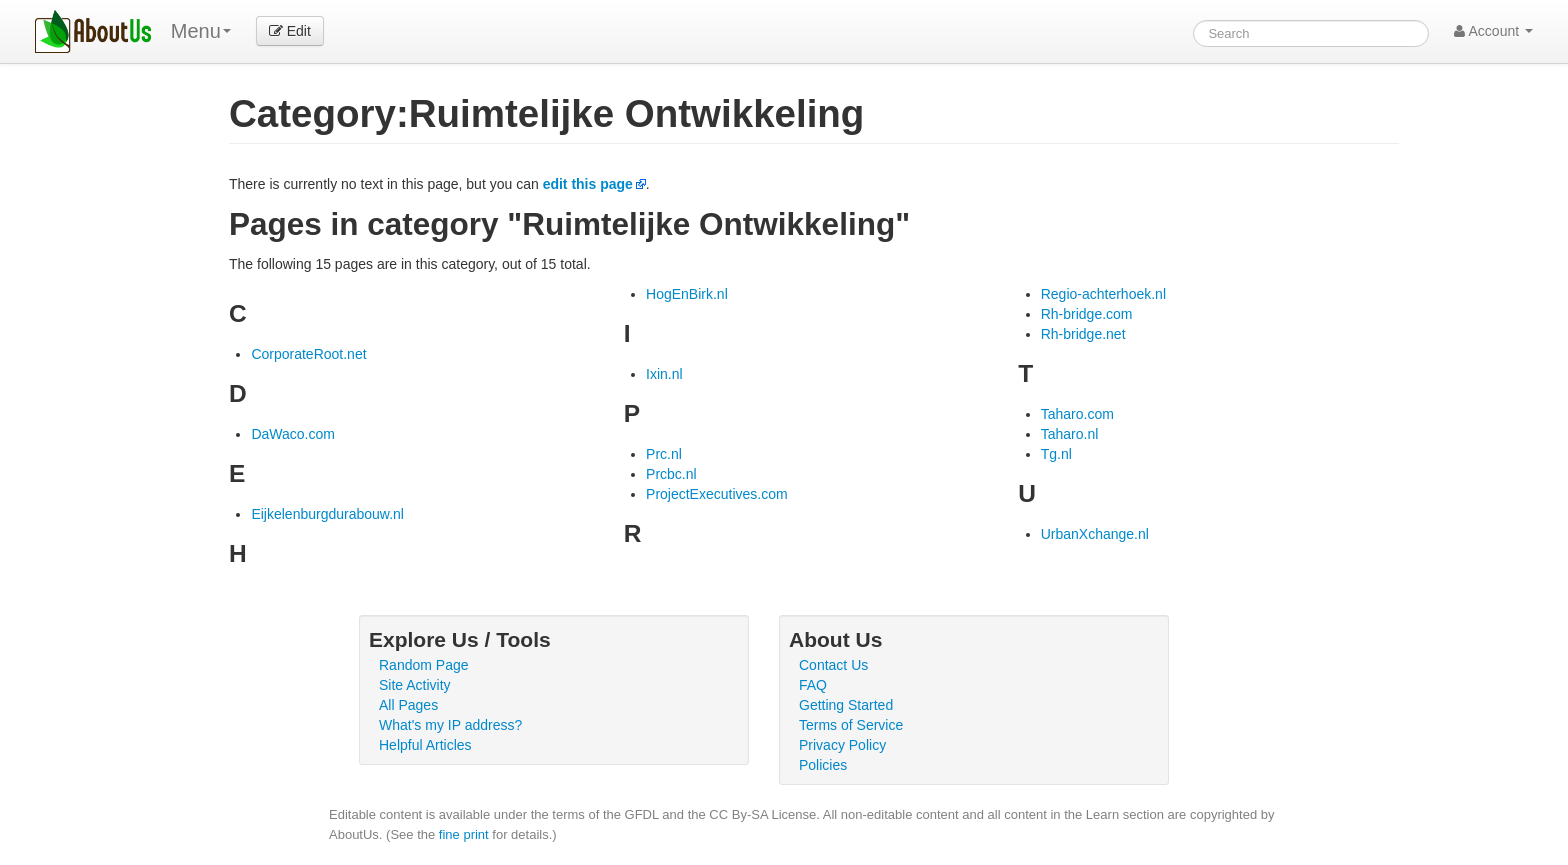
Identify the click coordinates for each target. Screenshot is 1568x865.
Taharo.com (1077, 414)
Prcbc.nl (671, 474)
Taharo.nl (1070, 434)
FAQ (813, 685)
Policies (823, 765)
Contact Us (833, 665)
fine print (464, 834)
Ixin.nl (664, 374)
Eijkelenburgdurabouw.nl (327, 514)
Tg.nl (1056, 454)
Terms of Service (851, 725)
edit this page (588, 184)
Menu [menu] (201, 31)
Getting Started (846, 705)
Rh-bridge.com (1087, 314)
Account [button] (1493, 31)
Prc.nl (664, 454)
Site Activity (415, 685)
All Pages (408, 705)
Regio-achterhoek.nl (1103, 294)
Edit (290, 31)
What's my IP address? (450, 725)
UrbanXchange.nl (1095, 534)
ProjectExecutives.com (717, 494)
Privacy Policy (842, 745)
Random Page (424, 665)
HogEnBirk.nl (687, 294)
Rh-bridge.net (1083, 334)
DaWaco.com (293, 434)
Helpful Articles (425, 745)
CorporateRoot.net (308, 354)
